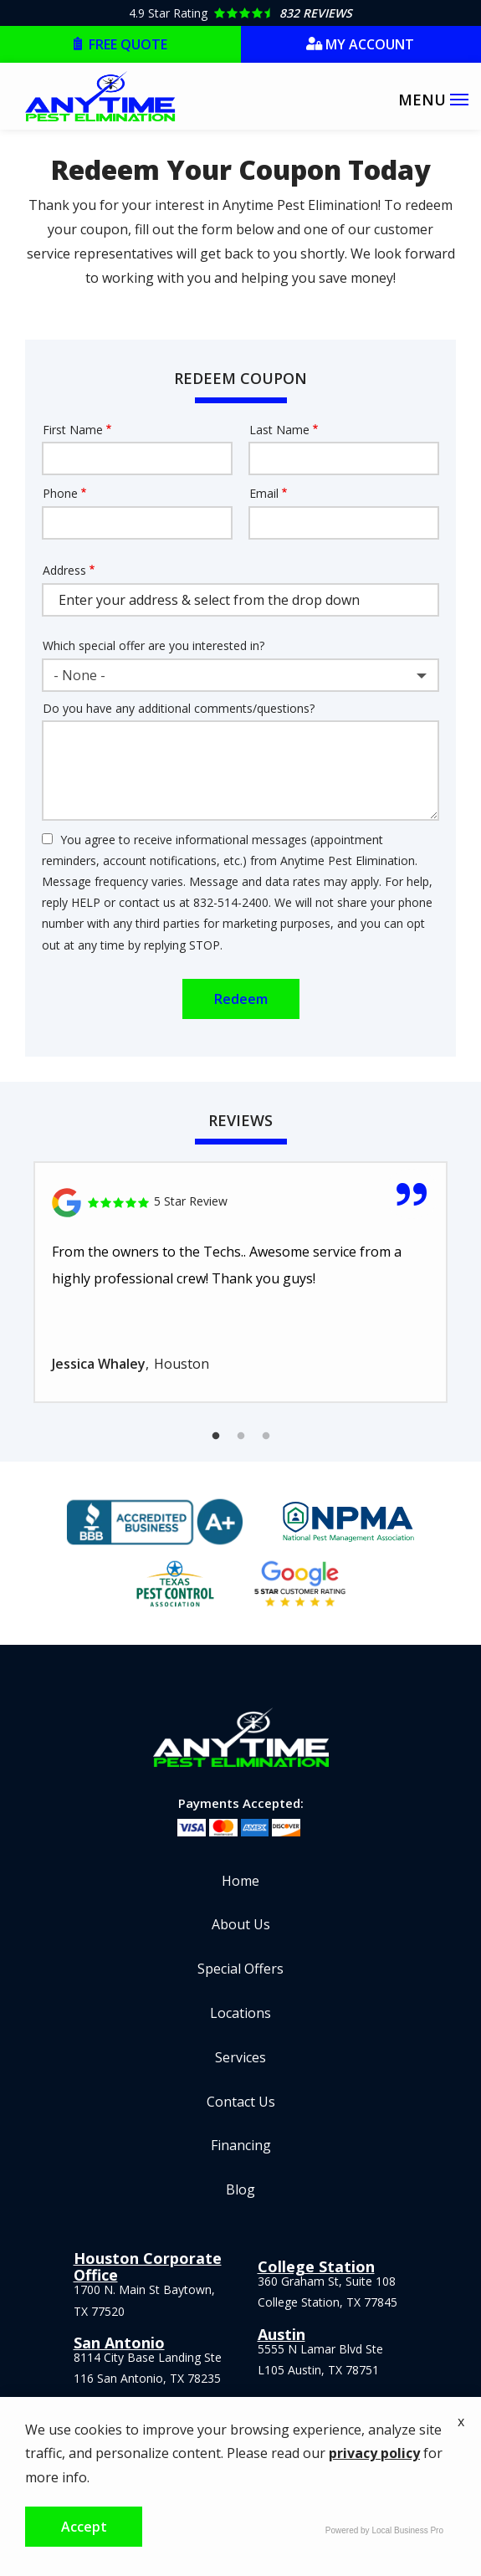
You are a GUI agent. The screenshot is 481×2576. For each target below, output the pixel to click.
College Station (316, 2266)
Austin (281, 2334)
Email (264, 493)
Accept (84, 2526)
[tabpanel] (240, 1282)
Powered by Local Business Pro (384, 2530)
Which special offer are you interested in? (153, 645)
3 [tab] (266, 1436)
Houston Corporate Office (148, 2266)
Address (64, 570)
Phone (60, 493)
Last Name (279, 430)
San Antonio (119, 2343)
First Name (73, 430)
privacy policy (374, 2453)
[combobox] (240, 675)
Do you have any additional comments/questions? (179, 708)
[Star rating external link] (240, 13)
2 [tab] (241, 1436)
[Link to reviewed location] (240, 1202)
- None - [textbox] (79, 675)
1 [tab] (215, 1436)
